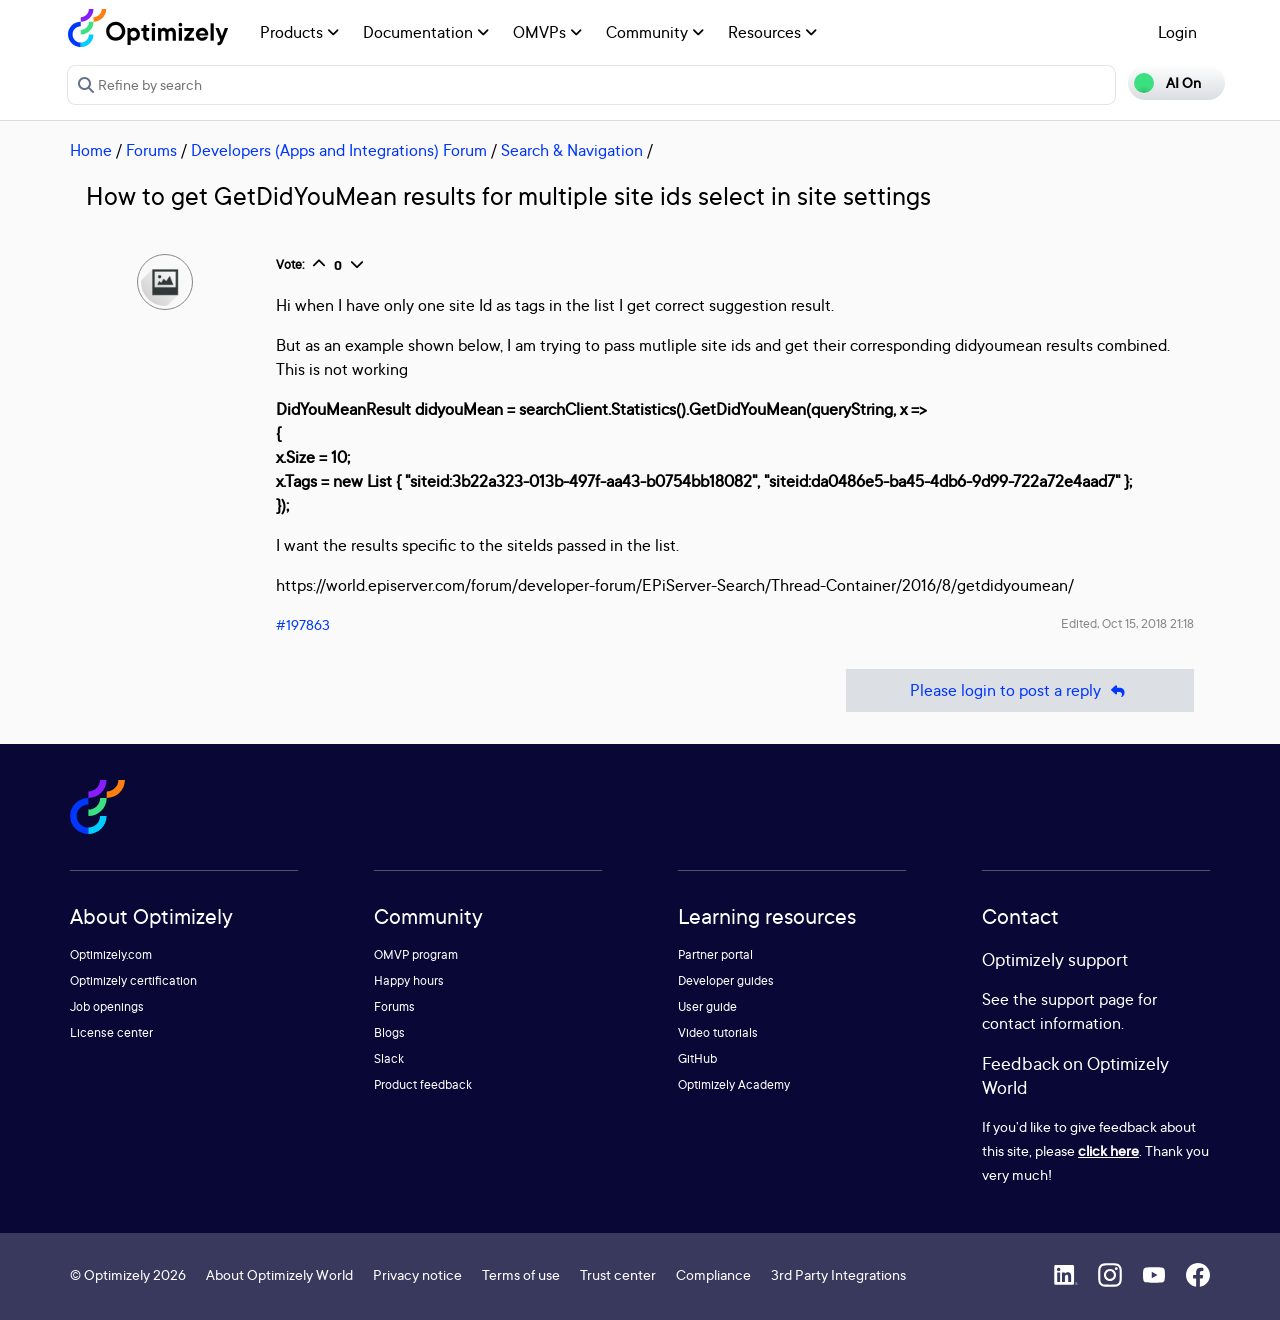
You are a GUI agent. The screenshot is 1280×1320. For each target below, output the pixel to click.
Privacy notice (417, 1274)
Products (299, 32)
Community (655, 32)
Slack (389, 1058)
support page (1087, 999)
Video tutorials (718, 1032)
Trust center (618, 1274)
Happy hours (409, 980)
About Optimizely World (279, 1274)
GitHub (697, 1058)
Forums (151, 150)
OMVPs (547, 32)
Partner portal (715, 954)
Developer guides (726, 980)
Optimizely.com (111, 954)
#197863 (303, 624)
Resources (772, 32)
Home (91, 150)
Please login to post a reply (1020, 690)
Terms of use (521, 1274)
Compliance (713, 1274)
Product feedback (423, 1084)
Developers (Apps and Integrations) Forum (339, 150)
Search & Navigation (572, 150)
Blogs (389, 1032)
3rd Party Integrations (838, 1274)
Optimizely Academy (734, 1084)
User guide (707, 1006)
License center (111, 1032)
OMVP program (416, 954)
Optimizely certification (133, 980)
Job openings (107, 1006)
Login (1177, 32)
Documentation (426, 32)
